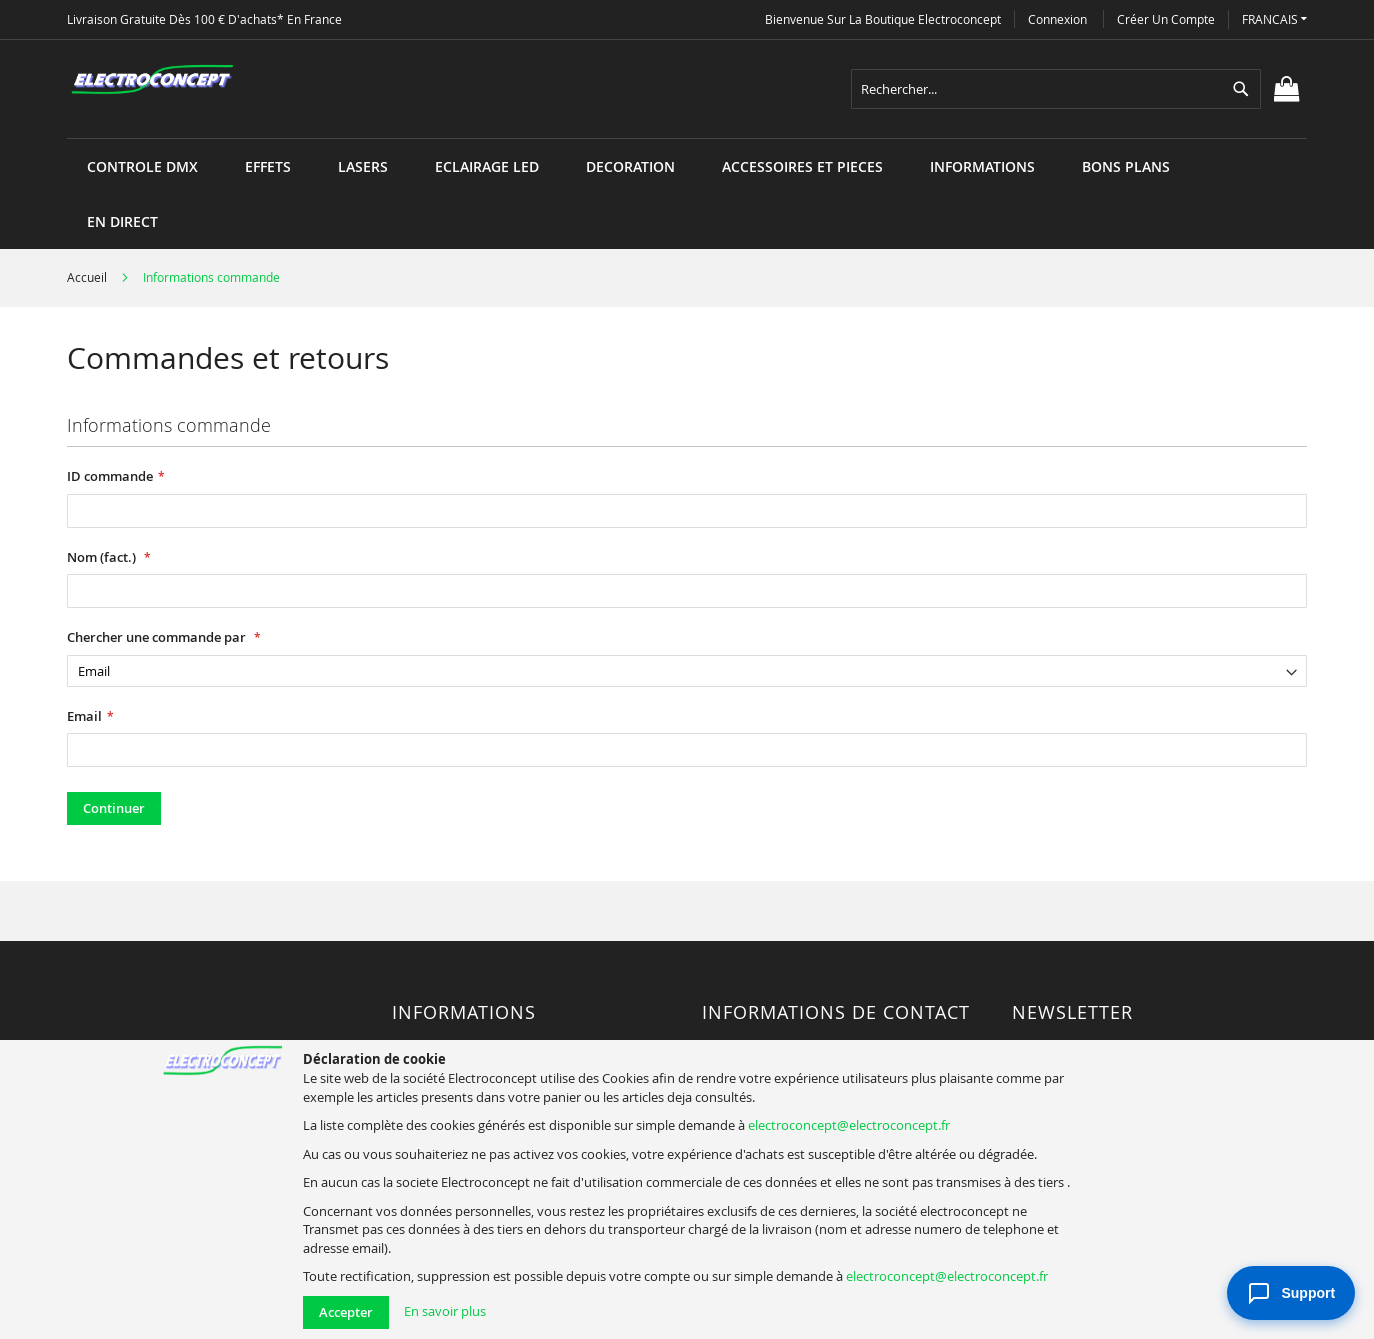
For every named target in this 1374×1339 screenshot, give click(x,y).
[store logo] (152, 80)
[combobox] (1056, 89)
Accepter (346, 1312)
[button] (1274, 19)
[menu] (687, 138)
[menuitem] (142, 166)
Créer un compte (1166, 19)
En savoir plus (445, 1311)
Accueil (88, 277)
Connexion (1057, 19)
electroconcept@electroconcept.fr (849, 1125)
